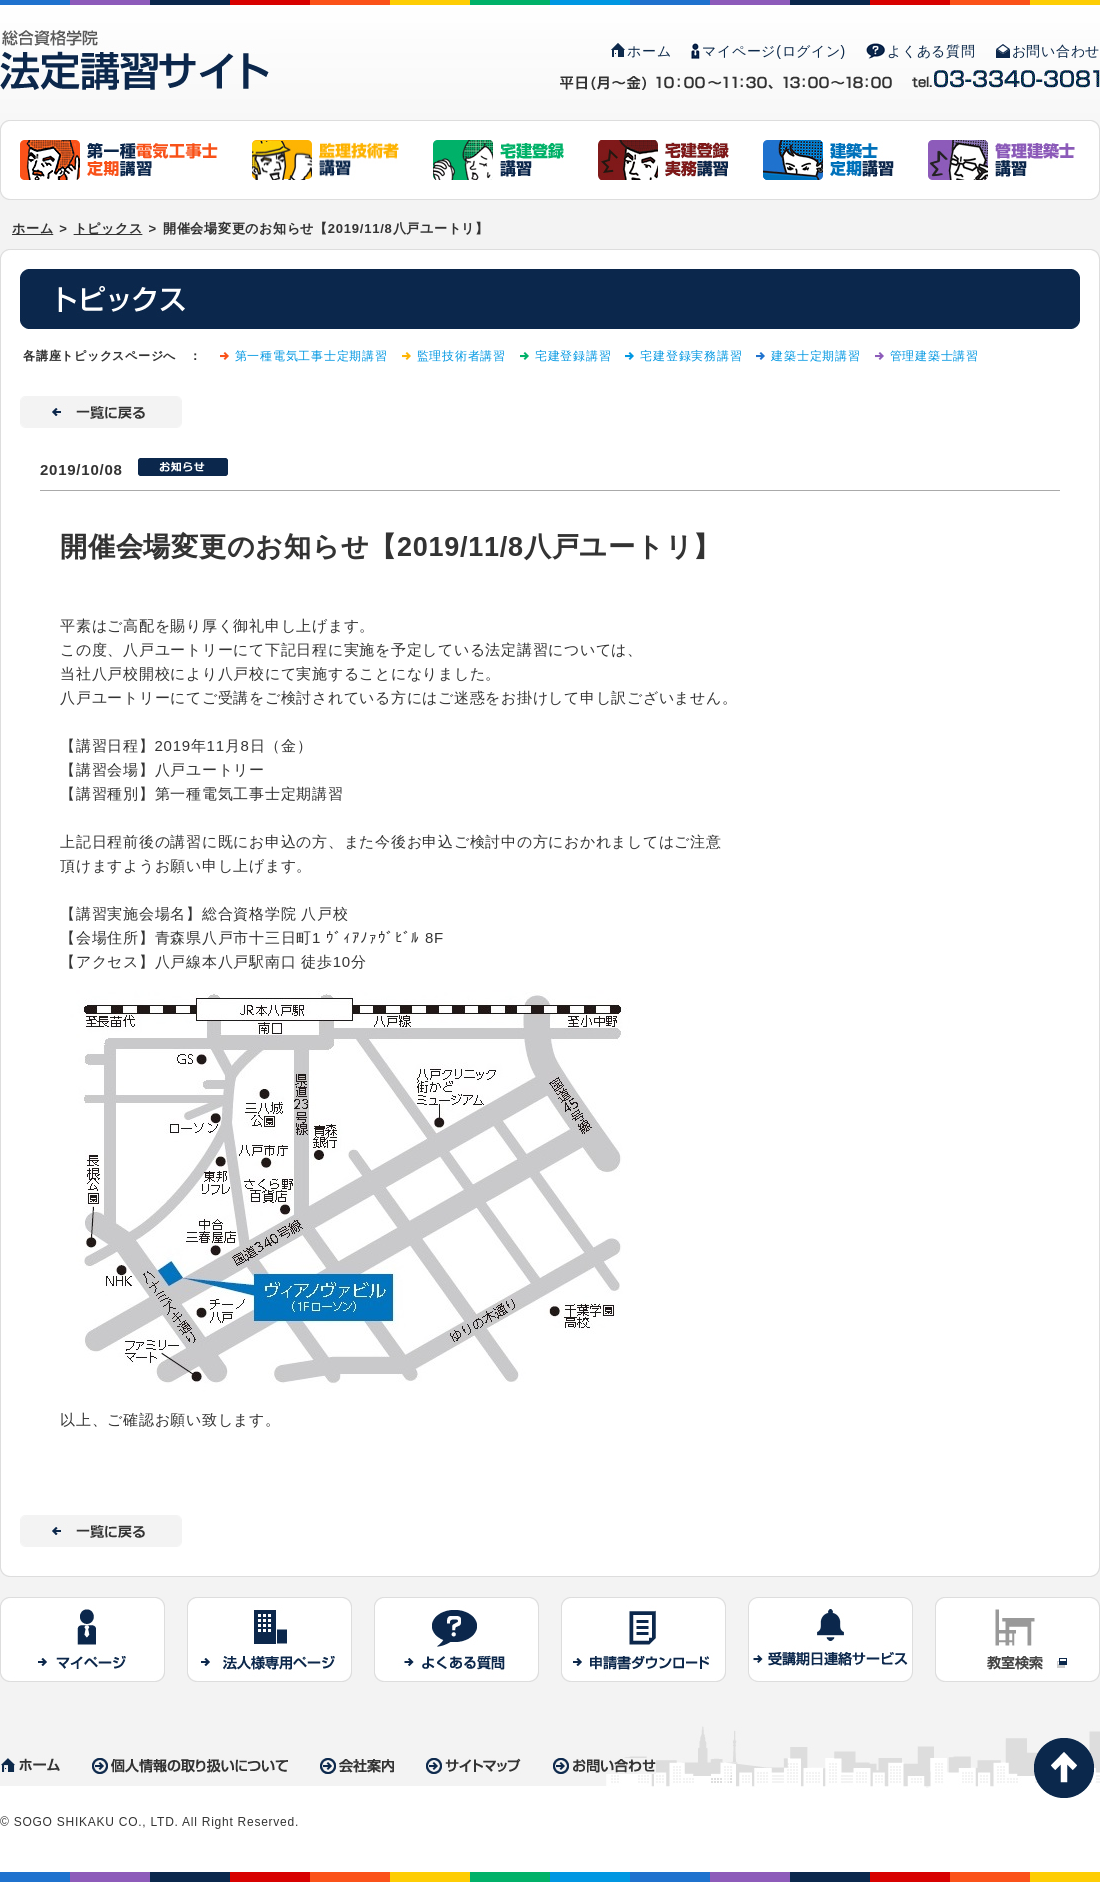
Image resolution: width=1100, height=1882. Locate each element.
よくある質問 (921, 51)
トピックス (108, 228)
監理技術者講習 (461, 356)
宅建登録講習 (573, 356)
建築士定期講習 (815, 356)
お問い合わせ (1048, 51)
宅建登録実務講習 (691, 356)
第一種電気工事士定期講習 (311, 356)
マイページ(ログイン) (768, 51)
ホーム (641, 51)
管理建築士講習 (934, 356)
